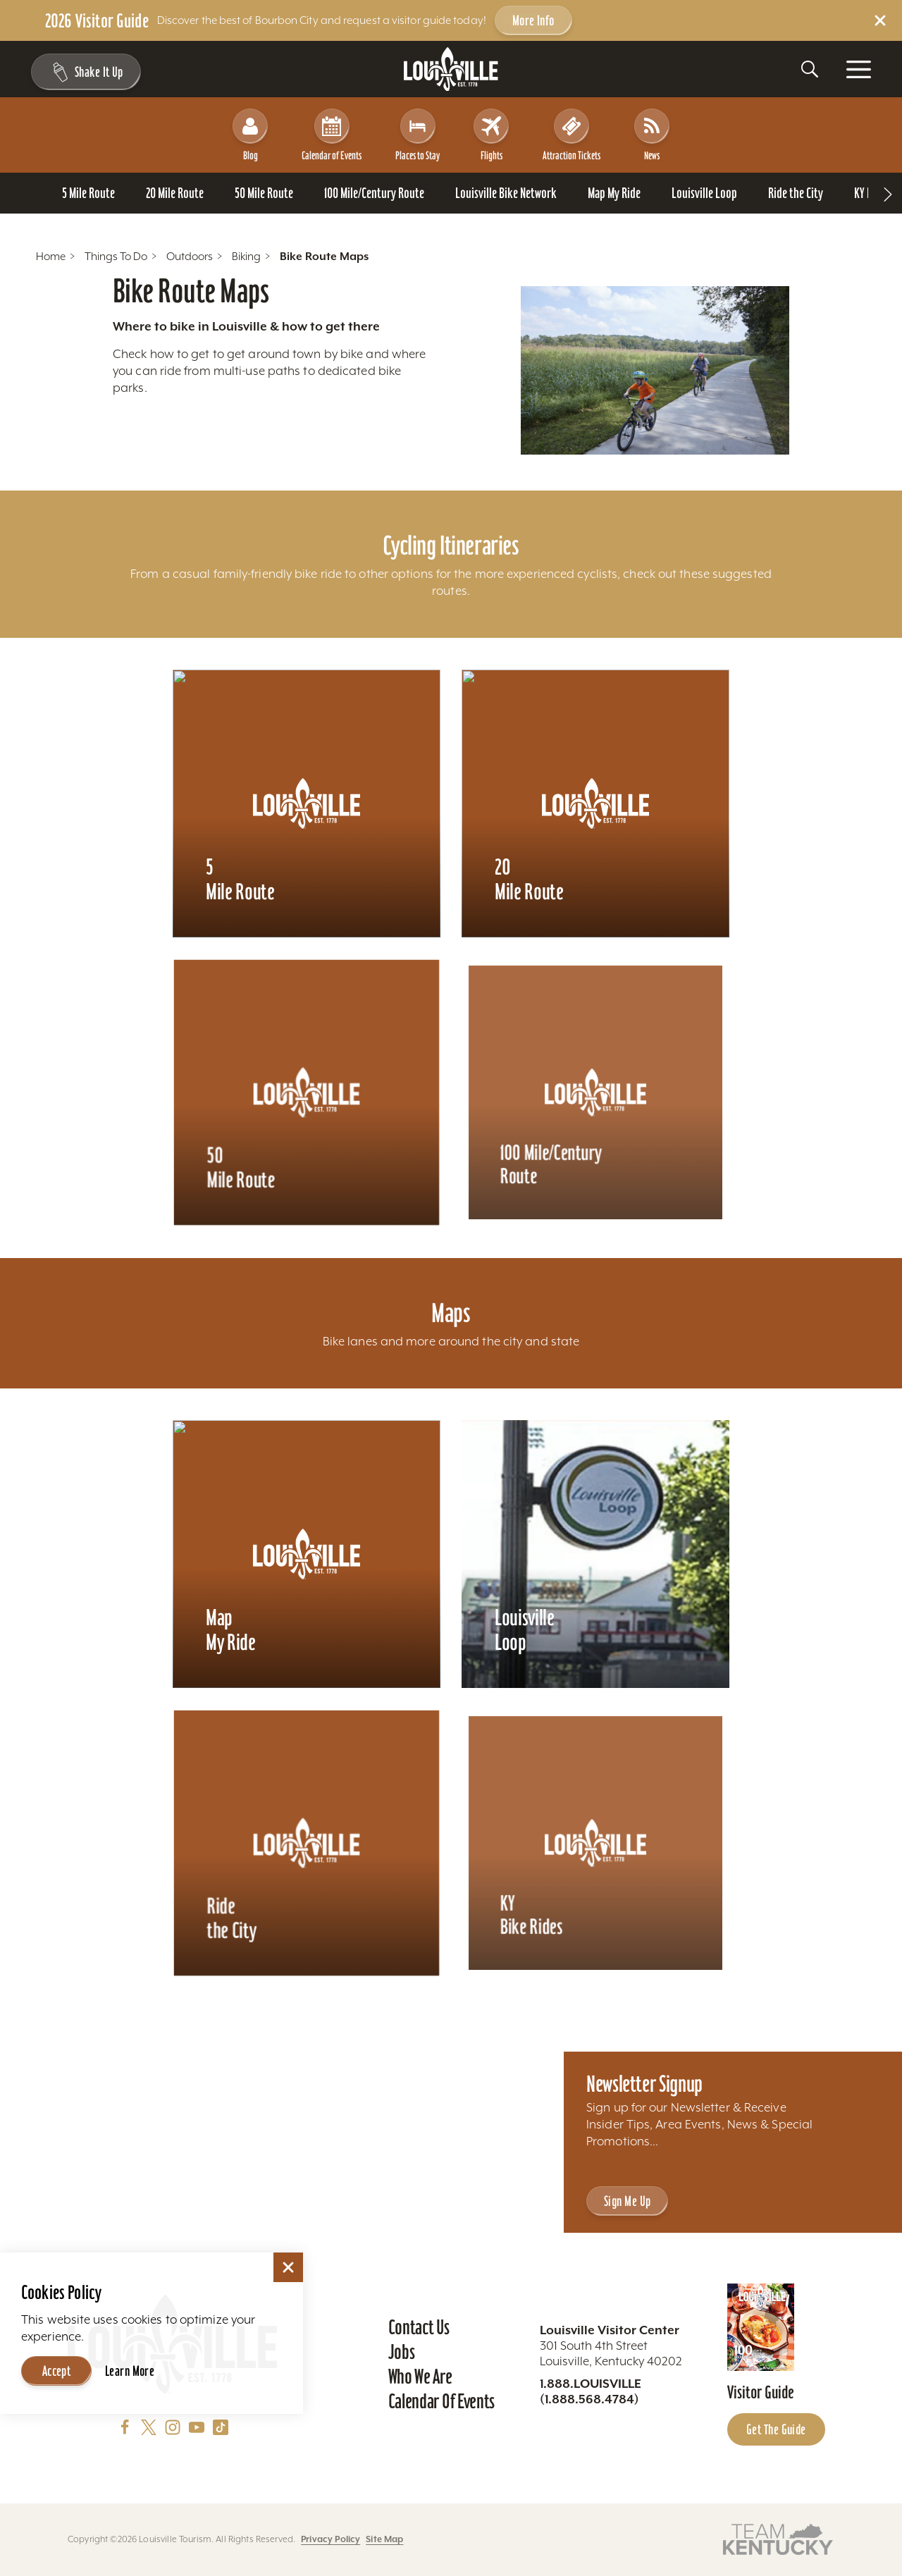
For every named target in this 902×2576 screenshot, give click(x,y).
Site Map (384, 2539)
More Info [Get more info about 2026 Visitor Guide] (533, 20)
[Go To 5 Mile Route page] (88, 193)
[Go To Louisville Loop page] (704, 193)
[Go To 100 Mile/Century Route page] (374, 193)
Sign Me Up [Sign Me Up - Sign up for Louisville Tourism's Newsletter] (627, 2201)
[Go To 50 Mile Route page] (264, 193)
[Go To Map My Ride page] (614, 193)
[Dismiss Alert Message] (880, 20)
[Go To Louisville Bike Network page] (506, 193)
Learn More (129, 2371)
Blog (250, 135)
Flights (491, 135)
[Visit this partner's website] (778, 2538)
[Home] (451, 69)
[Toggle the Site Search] (809, 69)
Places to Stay (417, 135)
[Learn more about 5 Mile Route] (306, 803)
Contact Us (419, 2327)
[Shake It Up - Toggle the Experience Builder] (86, 72)
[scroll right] (888, 193)
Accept (56, 2371)
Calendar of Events (332, 135)
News (651, 135)
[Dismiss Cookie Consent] (288, 2267)
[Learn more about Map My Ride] (306, 1554)
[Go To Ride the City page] (795, 193)
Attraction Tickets (571, 135)
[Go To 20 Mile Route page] (175, 193)
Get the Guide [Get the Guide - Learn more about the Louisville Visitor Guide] (776, 2429)
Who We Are (420, 2376)
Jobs (401, 2352)
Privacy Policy (330, 2539)
